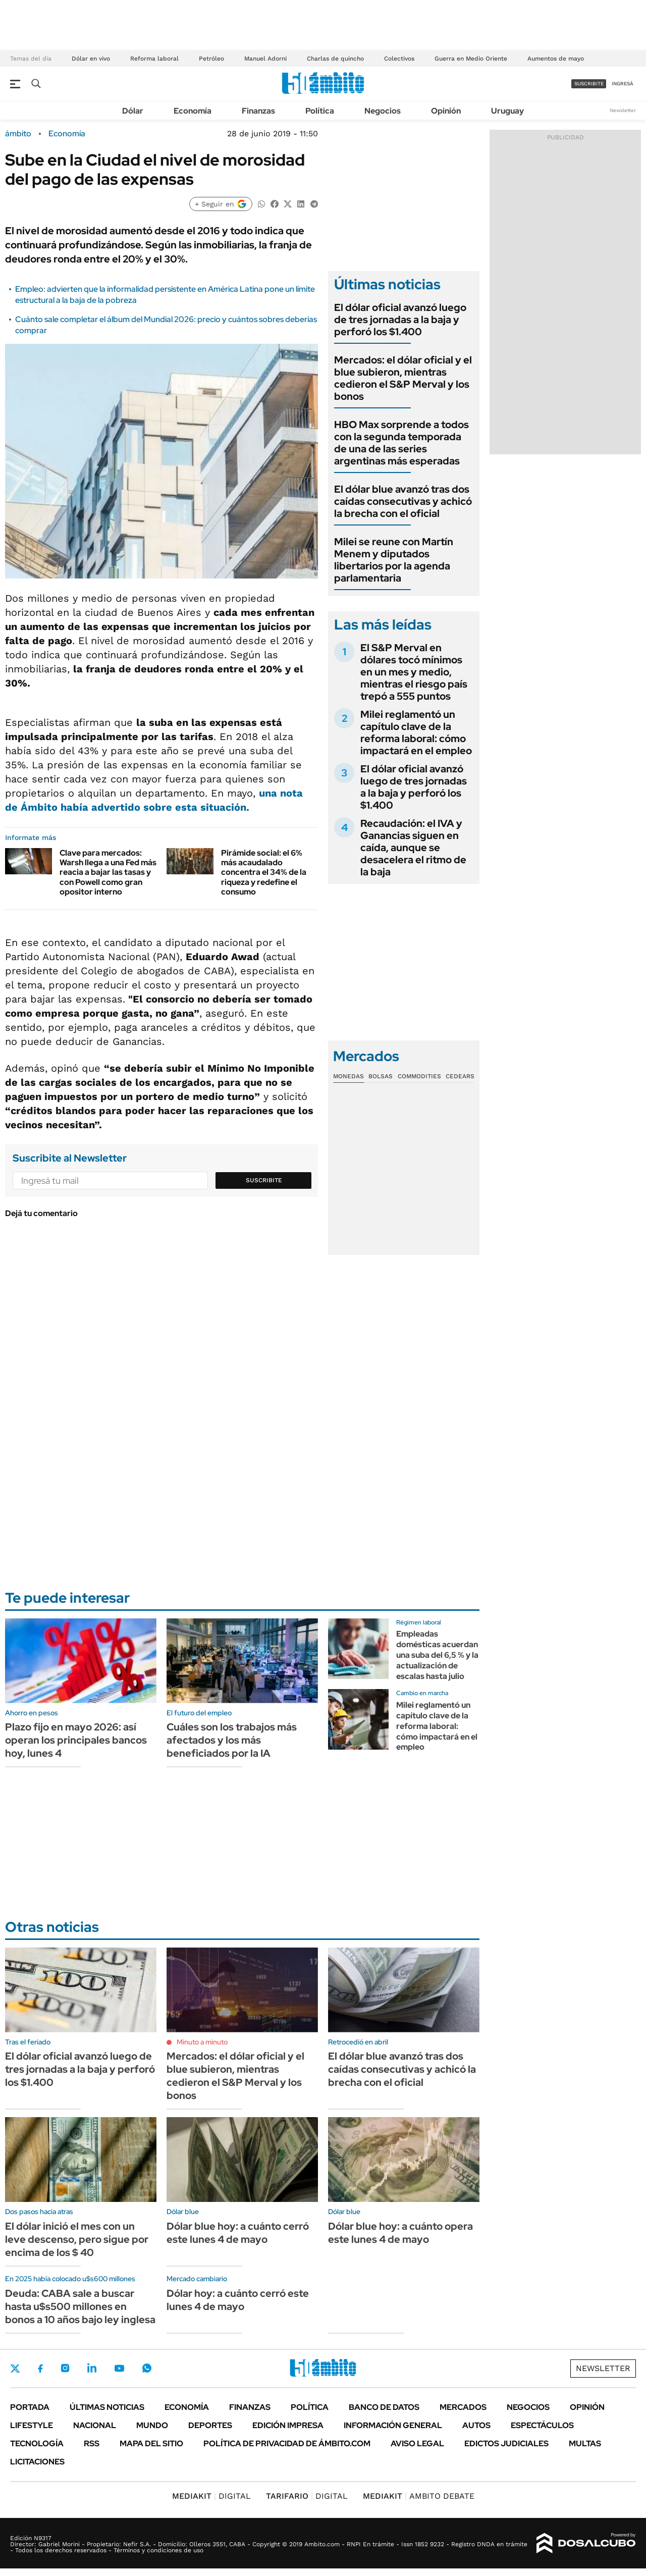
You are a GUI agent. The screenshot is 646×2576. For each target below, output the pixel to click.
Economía (192, 111)
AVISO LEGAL (417, 2443)
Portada (29, 2407)
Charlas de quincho (335, 58)
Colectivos (399, 58)
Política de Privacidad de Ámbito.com (286, 2443)
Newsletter (623, 110)
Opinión (446, 111)
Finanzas (258, 111)
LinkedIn (91, 2368)
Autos (476, 2425)
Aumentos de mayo (555, 58)
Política (319, 111)
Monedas (348, 1076)
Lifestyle (31, 2425)
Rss (91, 2443)
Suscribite (264, 1180)
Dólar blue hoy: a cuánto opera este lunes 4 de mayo (400, 2233)
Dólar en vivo (91, 58)
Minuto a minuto (202, 2041)
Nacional (94, 2425)
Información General (393, 2425)
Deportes (210, 2425)
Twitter (15, 2368)
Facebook (40, 2368)
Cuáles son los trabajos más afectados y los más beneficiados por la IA (232, 1740)
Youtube (119, 2368)
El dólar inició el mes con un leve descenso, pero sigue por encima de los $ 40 (76, 2239)
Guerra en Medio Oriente (471, 58)
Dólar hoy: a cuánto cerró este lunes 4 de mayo (238, 2300)
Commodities (419, 1076)
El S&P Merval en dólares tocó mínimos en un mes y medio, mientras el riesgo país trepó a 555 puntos (413, 672)
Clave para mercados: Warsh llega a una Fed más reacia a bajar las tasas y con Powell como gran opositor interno (108, 872)
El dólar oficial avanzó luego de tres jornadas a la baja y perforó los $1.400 (400, 319)
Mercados (463, 2407)
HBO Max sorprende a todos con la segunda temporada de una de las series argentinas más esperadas (401, 442)
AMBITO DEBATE (418, 2496)
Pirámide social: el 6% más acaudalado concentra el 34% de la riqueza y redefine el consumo (263, 872)
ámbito (18, 134)
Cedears (460, 1076)
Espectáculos (542, 2425)
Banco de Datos (384, 2407)
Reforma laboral (154, 58)
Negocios (382, 111)
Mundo (152, 2425)
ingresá (622, 83)
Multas (585, 2443)
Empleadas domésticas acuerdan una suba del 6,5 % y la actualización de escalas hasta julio (437, 1654)
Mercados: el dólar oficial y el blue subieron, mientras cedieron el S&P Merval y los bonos (403, 378)
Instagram (65, 2368)
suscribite (589, 83)
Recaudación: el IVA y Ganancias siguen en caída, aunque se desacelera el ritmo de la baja (413, 847)
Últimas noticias (107, 2407)
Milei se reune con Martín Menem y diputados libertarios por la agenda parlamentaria (393, 560)
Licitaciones (37, 2461)
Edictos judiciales (506, 2443)
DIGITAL (211, 2496)
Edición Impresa (288, 2425)
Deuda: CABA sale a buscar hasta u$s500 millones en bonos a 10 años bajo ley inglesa (80, 2306)
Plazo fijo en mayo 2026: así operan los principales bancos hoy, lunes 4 (76, 1740)
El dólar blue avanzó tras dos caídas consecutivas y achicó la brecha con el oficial (403, 501)
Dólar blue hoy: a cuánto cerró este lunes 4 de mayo (238, 2233)
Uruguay (507, 111)
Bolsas (380, 1076)
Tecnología (37, 2443)
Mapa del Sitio (151, 2443)
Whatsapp (146, 2368)
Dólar (132, 111)
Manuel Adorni (265, 58)
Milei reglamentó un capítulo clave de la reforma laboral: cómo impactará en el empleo (416, 732)
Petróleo (211, 58)
